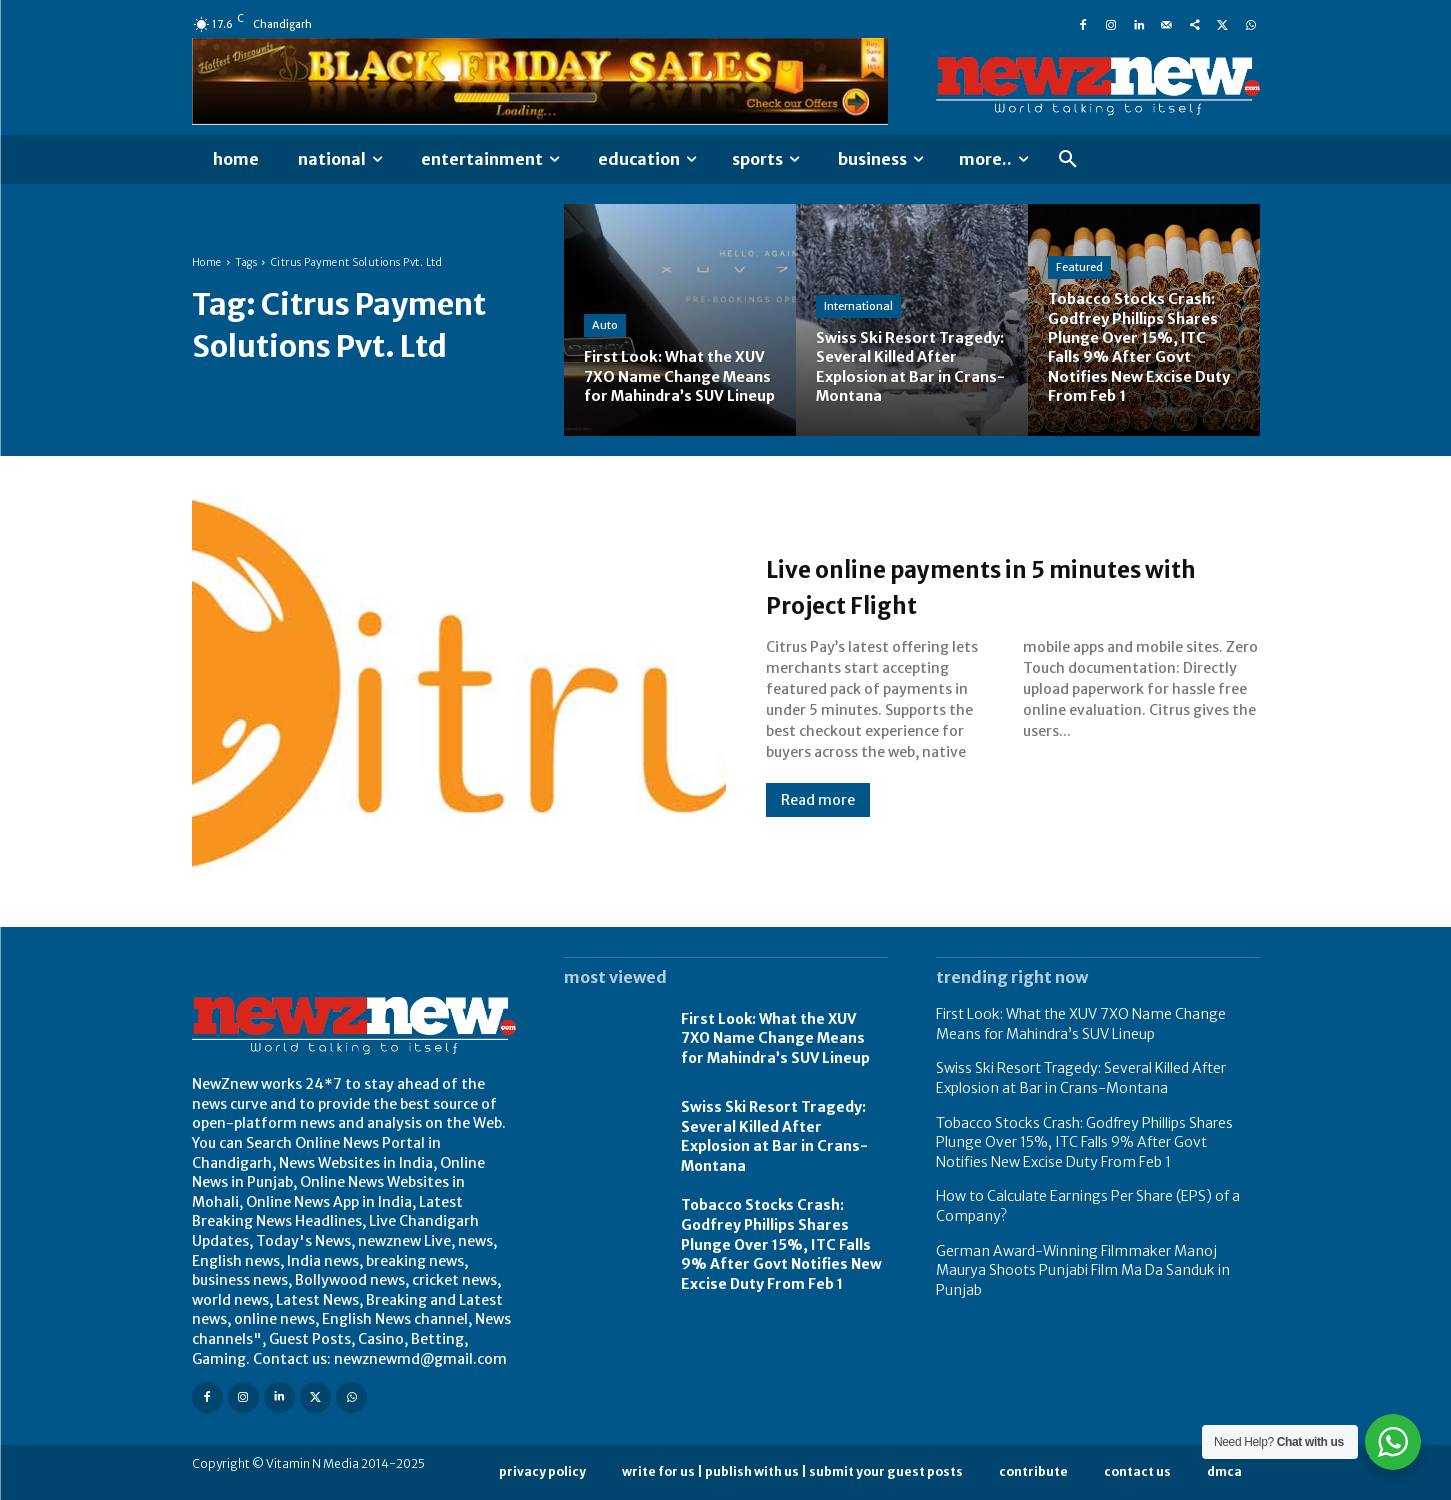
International (858, 306)
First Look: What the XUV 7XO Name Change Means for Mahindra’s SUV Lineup (775, 1038)
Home (207, 262)
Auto (605, 306)
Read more (818, 800)
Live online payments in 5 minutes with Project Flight (1012, 585)
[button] (1068, 160)
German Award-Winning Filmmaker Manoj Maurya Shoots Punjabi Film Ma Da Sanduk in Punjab (1083, 1270)
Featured (1079, 268)
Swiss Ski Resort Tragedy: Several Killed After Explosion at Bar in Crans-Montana (774, 1136)
